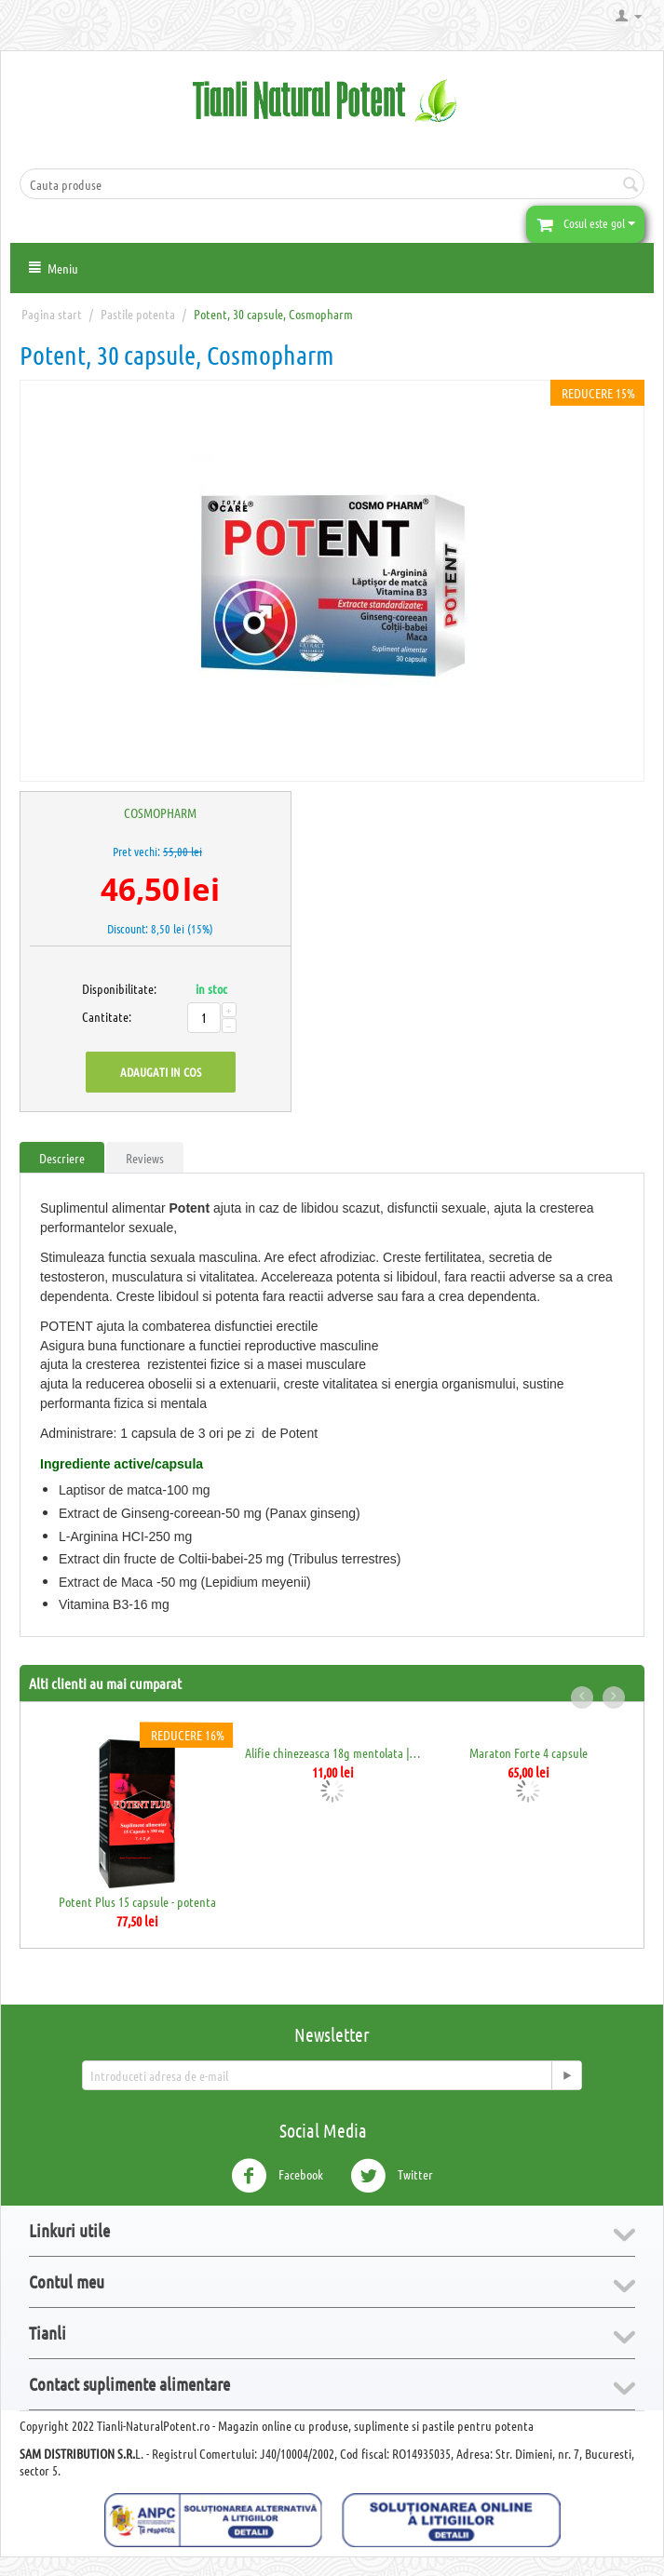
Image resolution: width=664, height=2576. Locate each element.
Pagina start (51, 313)
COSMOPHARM (160, 812)
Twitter (391, 2176)
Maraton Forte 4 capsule (528, 1752)
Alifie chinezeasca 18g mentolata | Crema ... (333, 1752)
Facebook (277, 2176)
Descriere (62, 1157)
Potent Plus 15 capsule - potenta (137, 1901)
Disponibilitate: (102, 988)
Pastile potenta (138, 313)
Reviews (145, 1157)
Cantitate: (102, 1016)
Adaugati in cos (160, 1072)
